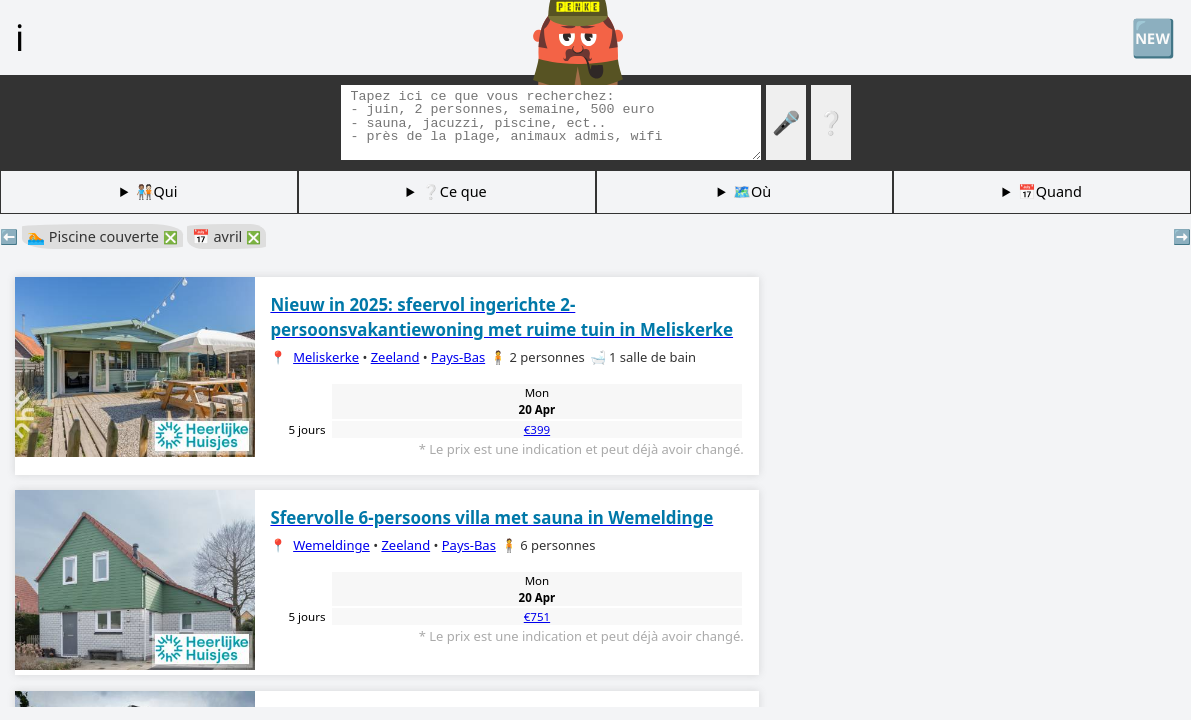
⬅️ (9, 236)
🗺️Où (752, 191)
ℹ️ (19, 37)
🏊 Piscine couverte (102, 236)
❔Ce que (454, 191)
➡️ (1182, 236)
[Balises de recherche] (551, 122)
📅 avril (226, 236)
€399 (537, 429)
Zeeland (395, 357)
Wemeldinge (331, 545)
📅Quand (1050, 191)
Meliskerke (326, 357)
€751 (537, 616)
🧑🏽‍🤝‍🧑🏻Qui (157, 191)
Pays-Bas (458, 357)
